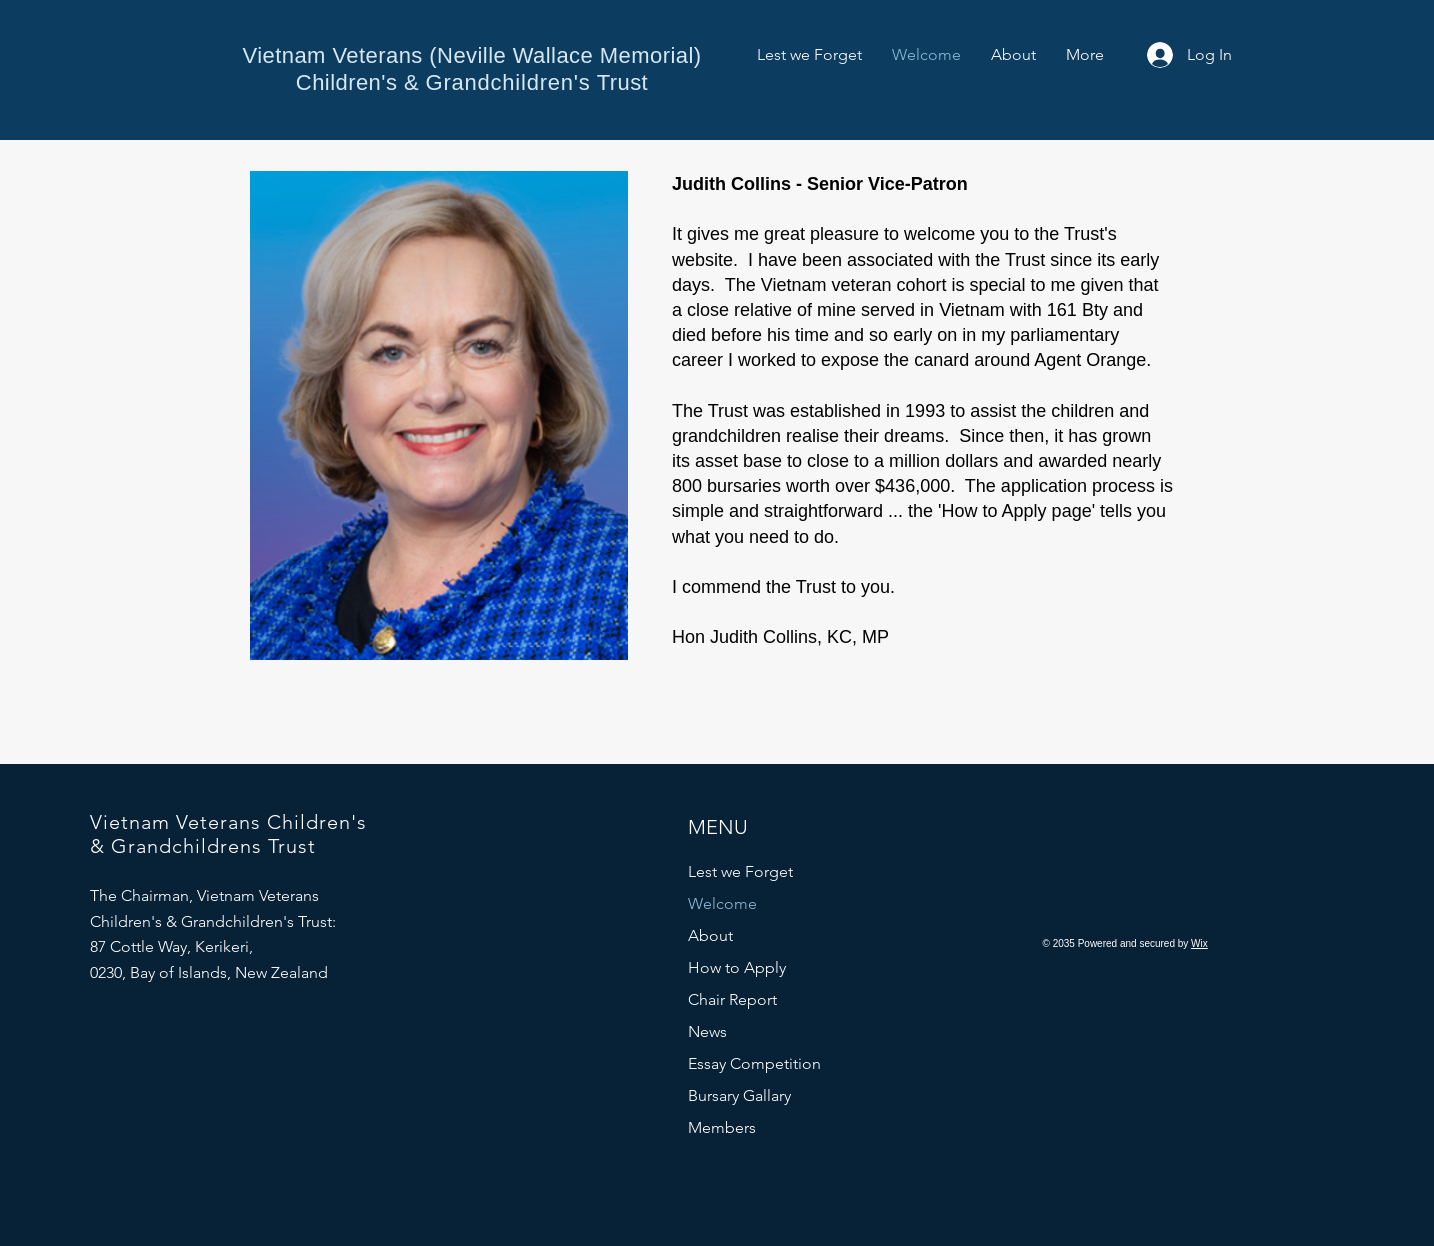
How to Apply (737, 967)
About (710, 935)
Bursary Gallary (739, 1095)
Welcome (722, 903)
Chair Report (732, 999)
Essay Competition (754, 1063)
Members (722, 1127)
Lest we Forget (740, 871)
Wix (1199, 943)
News (707, 1031)
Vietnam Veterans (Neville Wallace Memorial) (471, 55)
